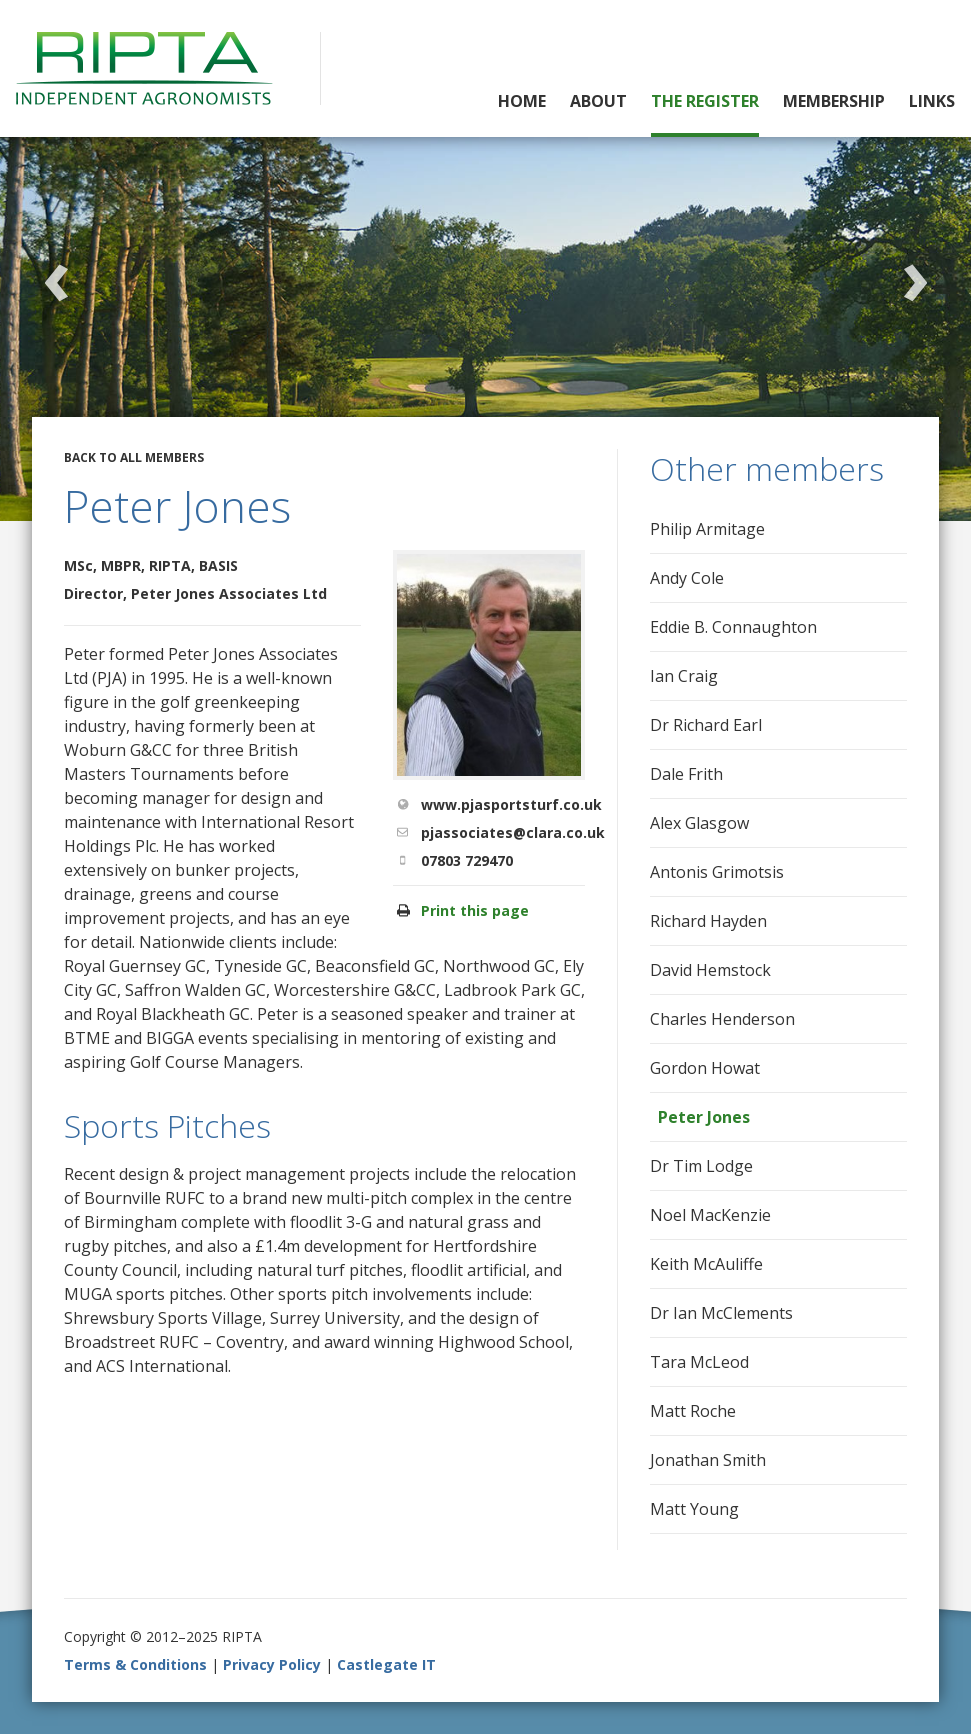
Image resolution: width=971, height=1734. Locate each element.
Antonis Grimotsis (717, 872)
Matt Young (694, 1509)
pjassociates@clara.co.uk (513, 832)
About (598, 101)
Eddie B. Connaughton (733, 627)
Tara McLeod (699, 1362)
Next (915, 273)
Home (522, 101)
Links (932, 101)
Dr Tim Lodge (701, 1166)
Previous (56, 273)
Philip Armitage (707, 529)
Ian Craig (684, 676)
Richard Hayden (708, 921)
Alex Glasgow (699, 823)
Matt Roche (693, 1411)
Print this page (475, 910)
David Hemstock (710, 970)
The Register (705, 101)
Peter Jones (704, 1117)
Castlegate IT (386, 1664)
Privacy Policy (272, 1664)
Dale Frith (686, 774)
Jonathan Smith (708, 1460)
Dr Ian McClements (721, 1313)
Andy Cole (687, 578)
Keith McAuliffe (706, 1264)
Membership (834, 101)
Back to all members (134, 457)
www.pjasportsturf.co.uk (511, 804)
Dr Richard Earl (706, 725)
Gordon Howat (705, 1068)
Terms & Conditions (135, 1664)
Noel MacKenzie (710, 1215)
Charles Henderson (722, 1019)
